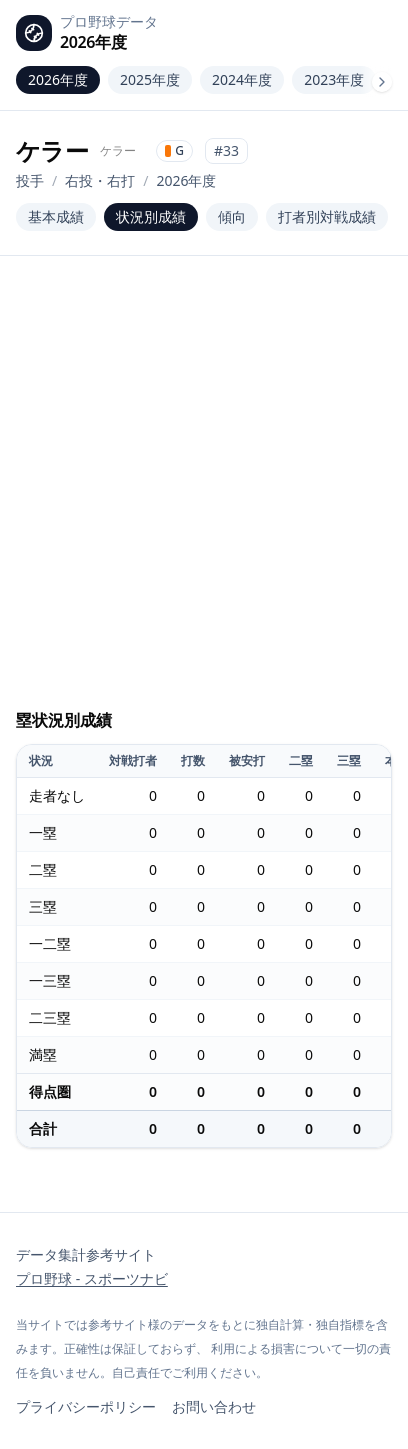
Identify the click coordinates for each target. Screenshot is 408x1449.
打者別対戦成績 (327, 216)
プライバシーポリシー (86, 1406)
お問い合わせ (214, 1406)
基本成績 (56, 216)
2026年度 (58, 79)
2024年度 (242, 79)
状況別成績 (151, 216)
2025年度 (150, 79)
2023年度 (334, 79)
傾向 (232, 216)
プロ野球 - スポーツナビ (92, 1278)
